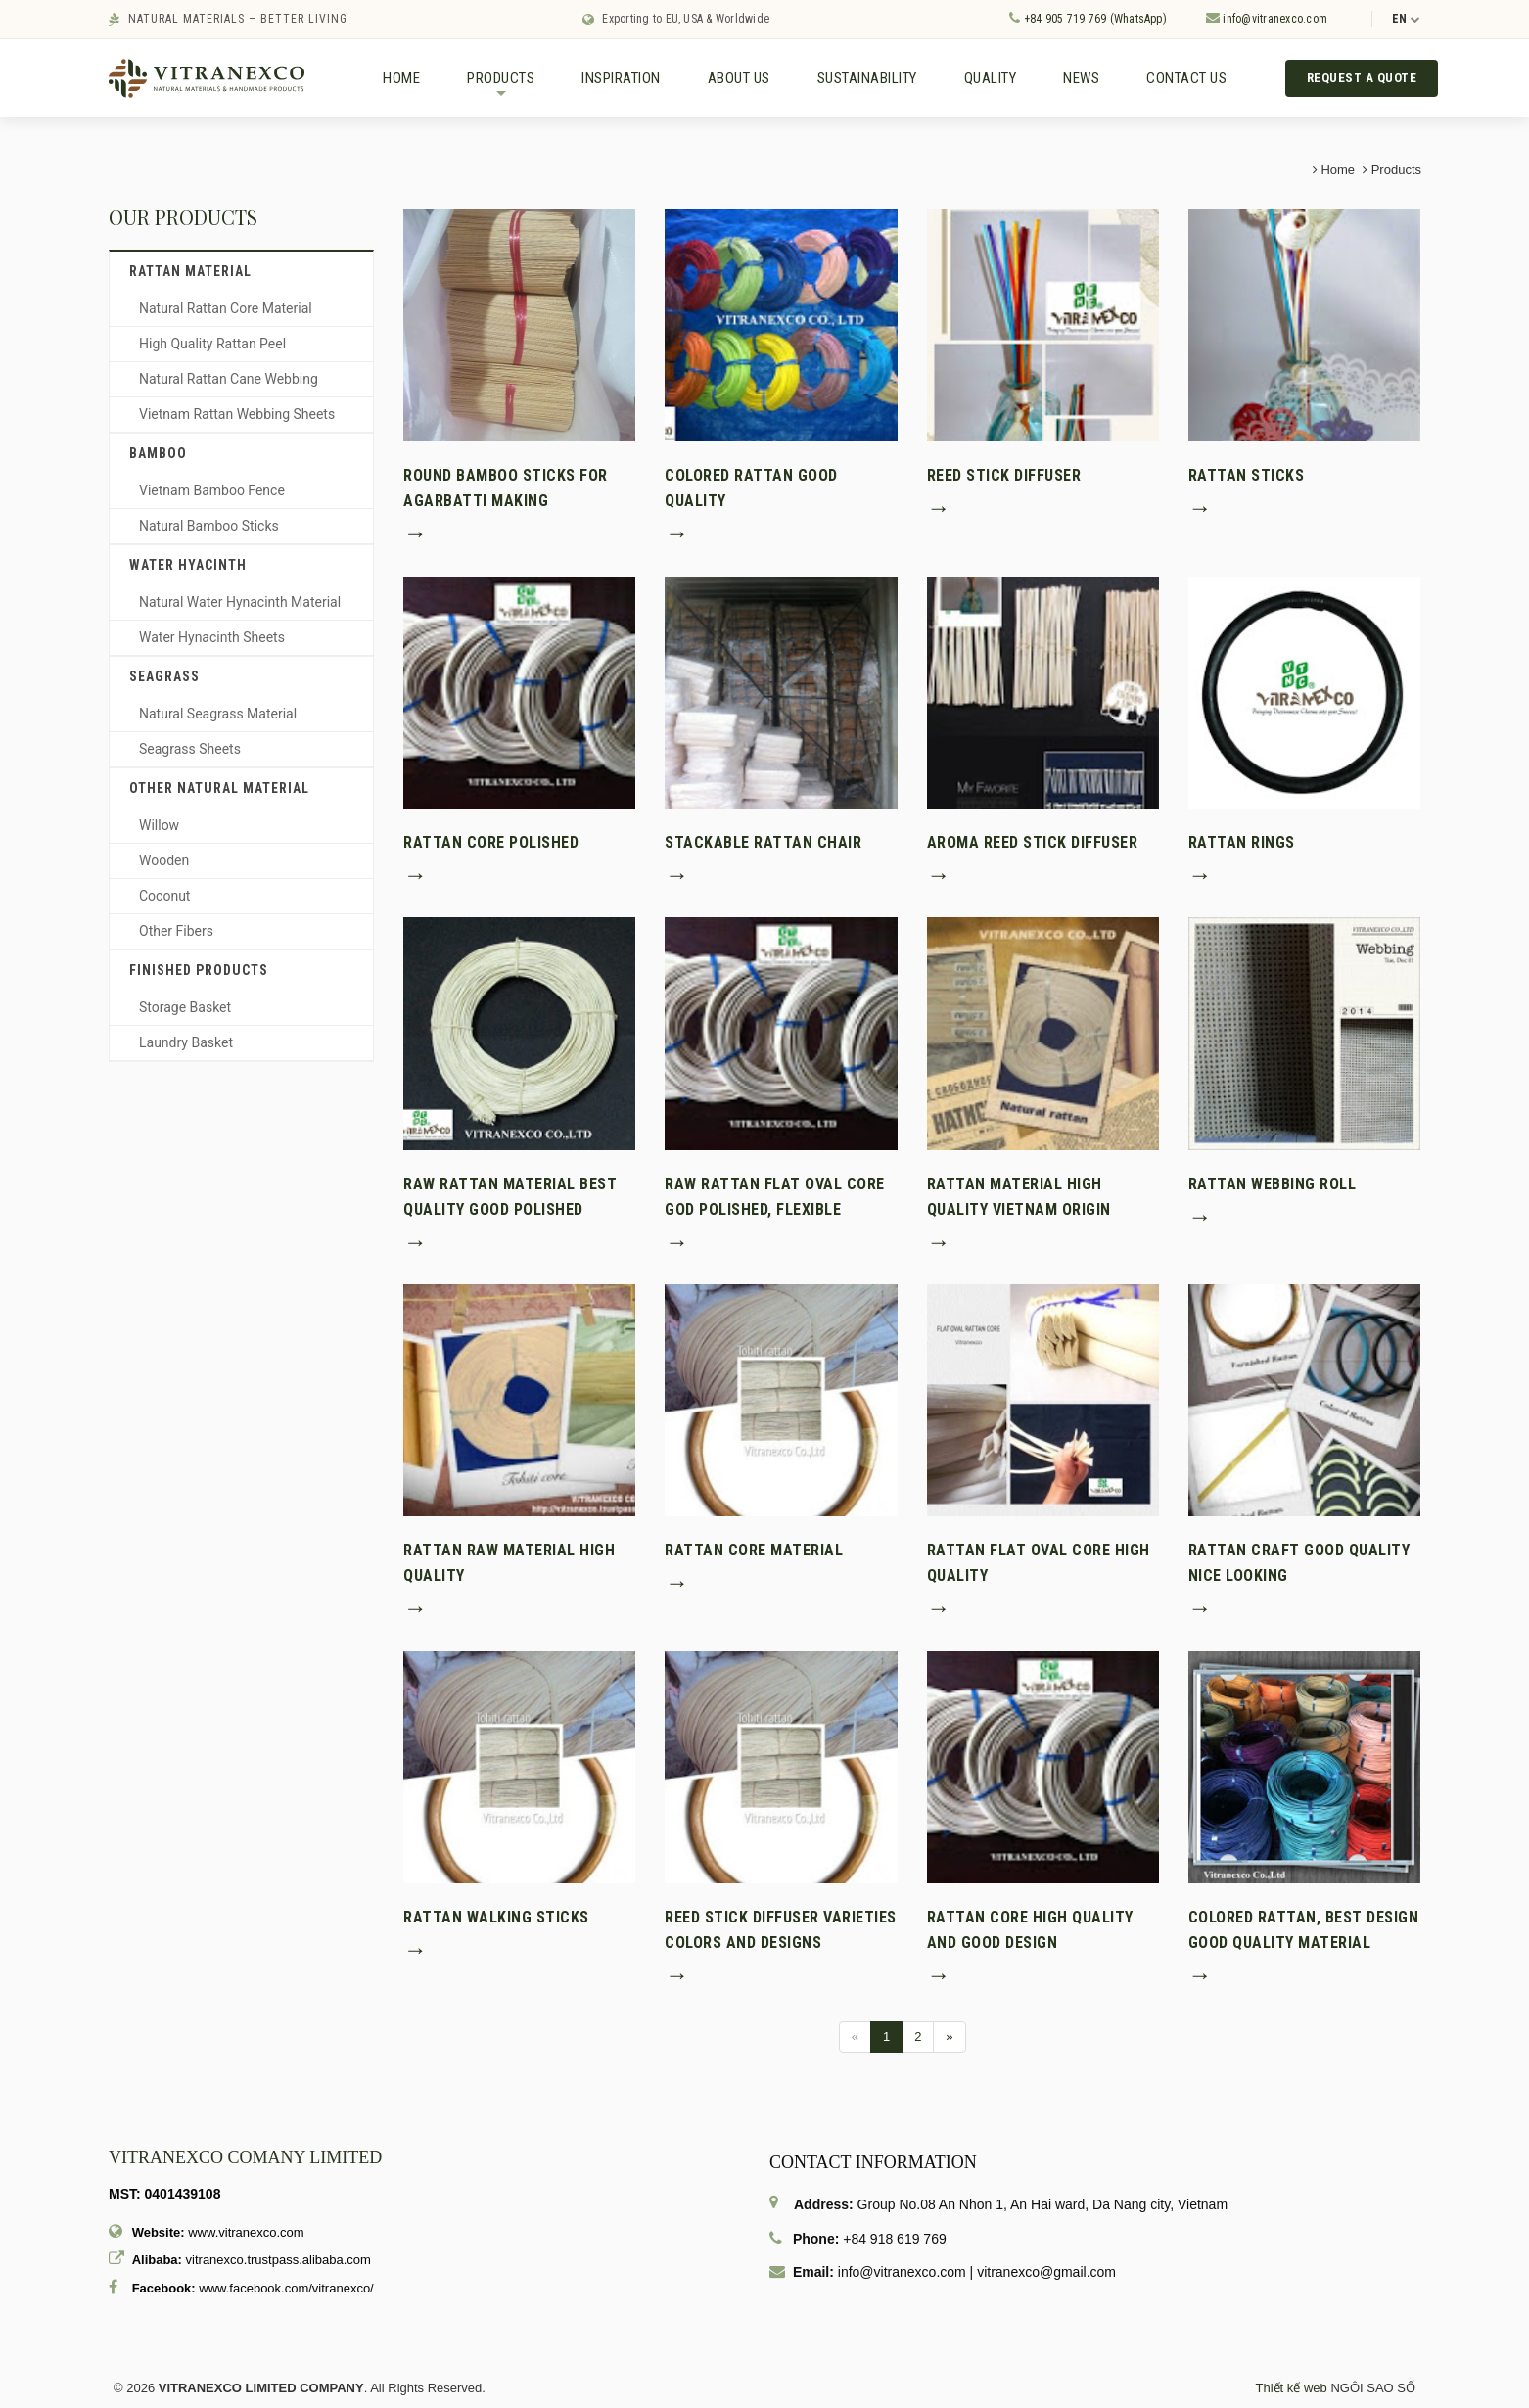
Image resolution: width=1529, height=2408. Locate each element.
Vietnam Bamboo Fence (212, 491)
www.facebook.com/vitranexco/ (286, 2289)
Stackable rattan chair (763, 843)
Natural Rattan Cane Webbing (228, 380)
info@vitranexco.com (1266, 18)
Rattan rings (1241, 843)
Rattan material (190, 272)
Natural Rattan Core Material (225, 309)
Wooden (164, 861)
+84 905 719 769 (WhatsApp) (1088, 18)
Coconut (164, 896)
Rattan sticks (1246, 476)
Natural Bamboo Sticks (209, 526)
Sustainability (867, 78)
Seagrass (164, 677)
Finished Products (198, 971)
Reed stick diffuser (1004, 476)
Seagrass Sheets (190, 750)
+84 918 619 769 (895, 2239)
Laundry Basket (186, 1043)
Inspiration (621, 78)
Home (401, 78)
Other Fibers (176, 932)
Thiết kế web (1291, 2389)
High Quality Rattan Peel (212, 344)
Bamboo (158, 454)
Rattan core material (754, 1551)
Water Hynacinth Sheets (212, 638)
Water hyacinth (188, 566)
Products (500, 86)
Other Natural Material (219, 789)
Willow (159, 826)
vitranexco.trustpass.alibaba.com (278, 2260)
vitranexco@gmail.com (1046, 2273)
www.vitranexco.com (245, 2233)
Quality (990, 78)
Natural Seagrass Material (218, 714)
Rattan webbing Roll (1272, 1184)
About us (739, 78)
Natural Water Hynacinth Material (240, 603)
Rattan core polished (491, 843)
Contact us (1186, 78)
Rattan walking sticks (496, 1918)
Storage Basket (185, 1008)
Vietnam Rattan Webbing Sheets (237, 415)
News (1081, 78)
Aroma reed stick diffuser (1032, 843)
